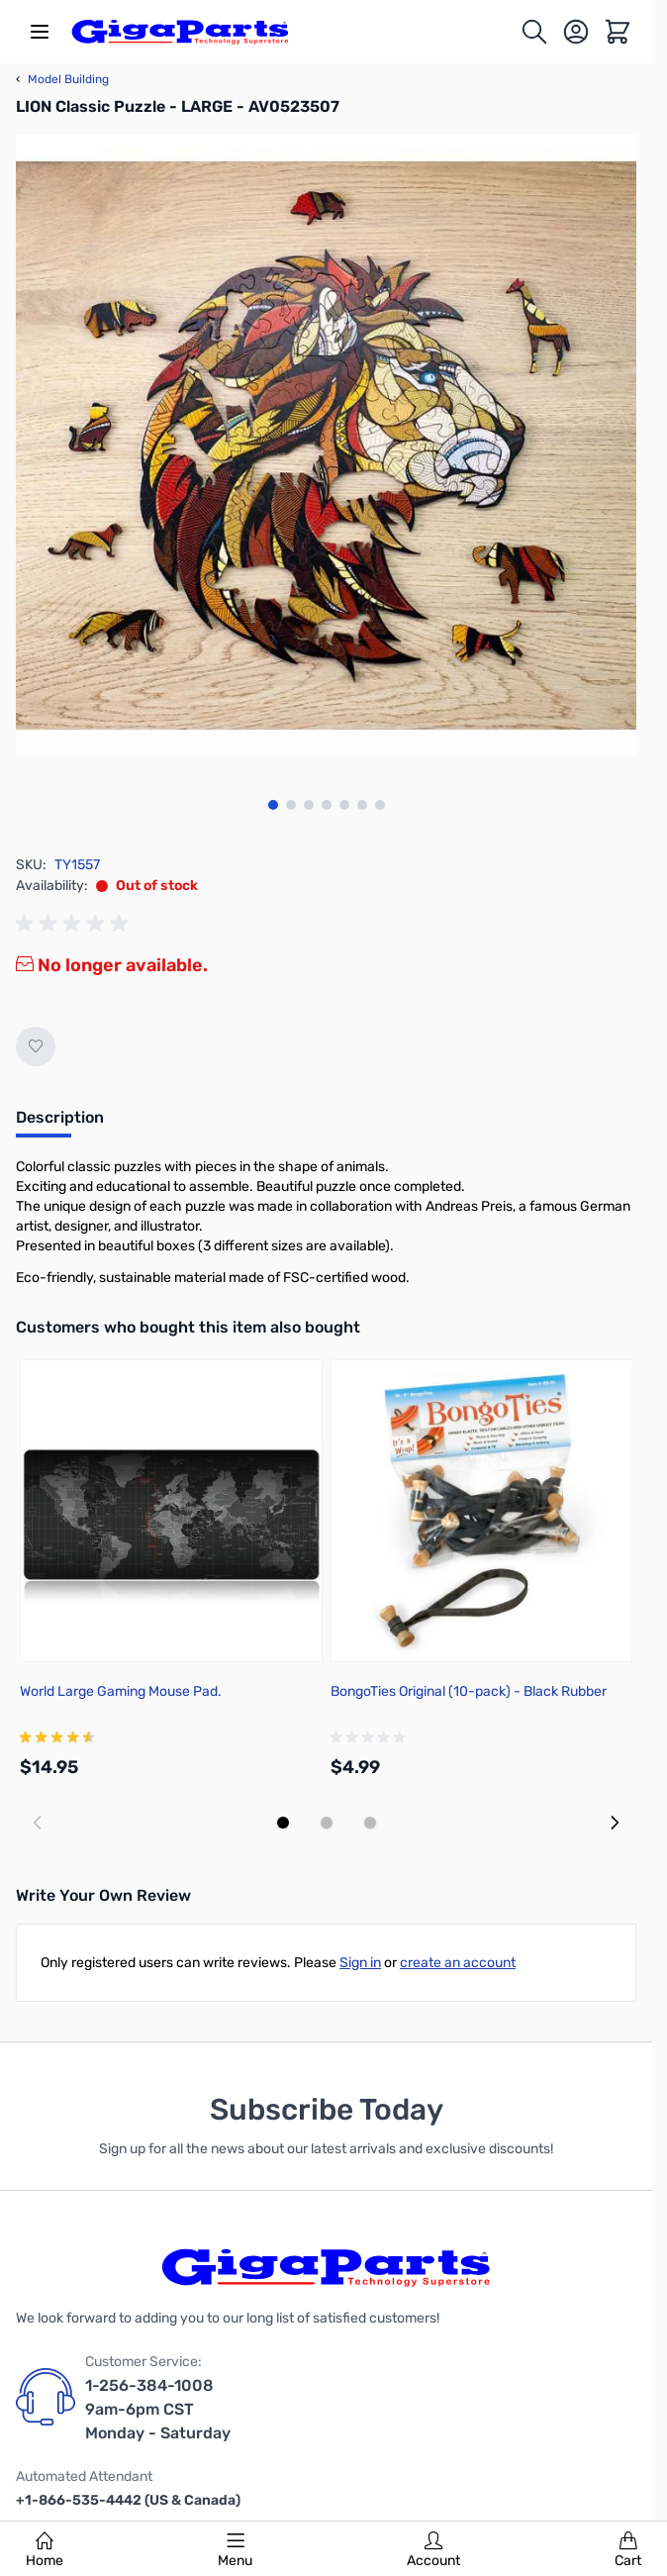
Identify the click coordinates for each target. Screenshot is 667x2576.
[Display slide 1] (283, 1822)
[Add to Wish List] (35, 1046)
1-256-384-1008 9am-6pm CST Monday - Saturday (158, 2409)
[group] (75, 924)
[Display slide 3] (370, 1822)
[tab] (60, 1123)
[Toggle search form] (534, 32)
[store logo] (180, 32)
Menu (235, 2550)
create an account (458, 1962)
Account (433, 2550)
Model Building (62, 79)
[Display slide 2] (326, 1822)
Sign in (360, 1962)
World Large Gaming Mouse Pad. (121, 1691)
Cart (628, 2550)
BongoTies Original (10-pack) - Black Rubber (469, 1691)
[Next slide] (614, 1822)
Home (44, 2550)
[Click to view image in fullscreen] (326, 445)
